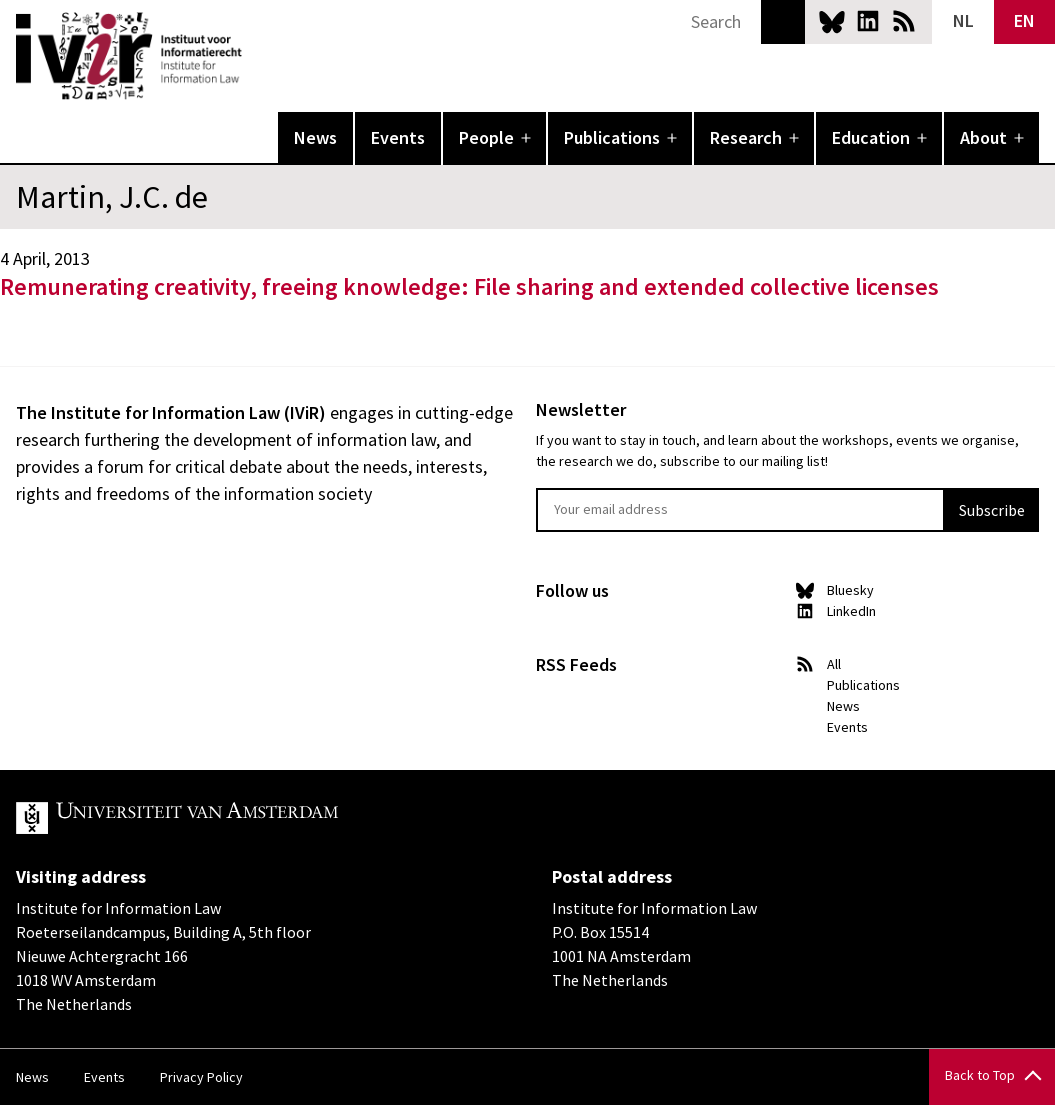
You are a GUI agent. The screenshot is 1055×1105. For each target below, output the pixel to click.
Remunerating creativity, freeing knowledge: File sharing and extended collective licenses (469, 286)
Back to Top (980, 1075)
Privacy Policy (201, 1077)
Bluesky (832, 21)
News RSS (904, 21)
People (486, 137)
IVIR (256, 56)
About (983, 137)
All (834, 664)
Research (746, 137)
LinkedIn (868, 21)
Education (871, 137)
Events (398, 137)
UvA (248, 818)
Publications (612, 137)
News (315, 137)
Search (783, 22)
